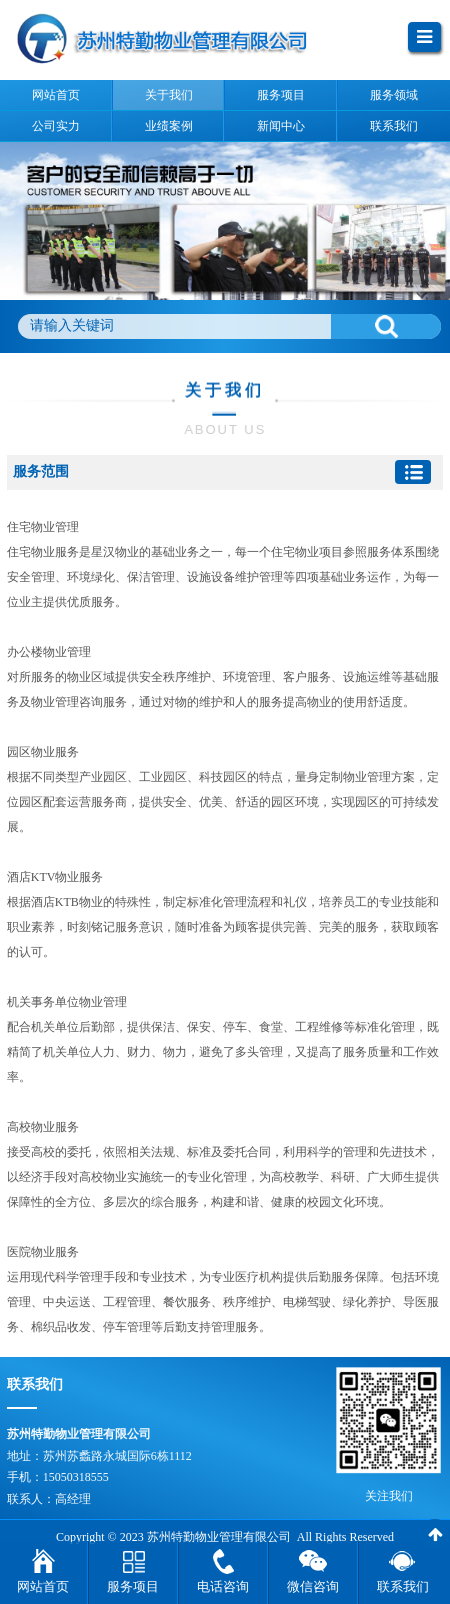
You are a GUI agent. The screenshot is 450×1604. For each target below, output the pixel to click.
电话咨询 (223, 1586)
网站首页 (43, 1586)
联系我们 (403, 1586)
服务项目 (133, 1586)
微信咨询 (313, 1586)
